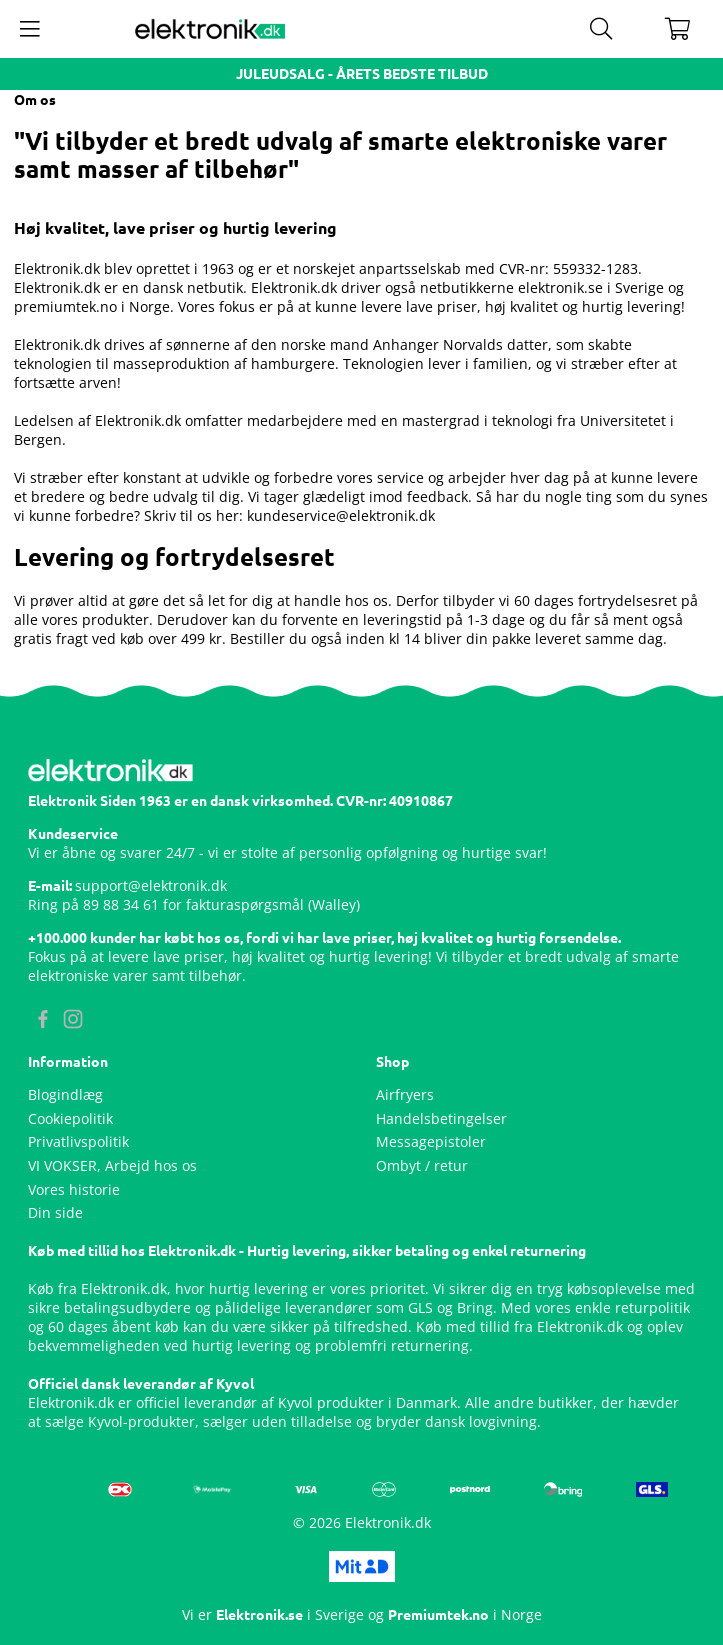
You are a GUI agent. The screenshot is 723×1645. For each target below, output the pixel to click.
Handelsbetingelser (441, 1118)
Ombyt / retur (422, 1165)
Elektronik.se (259, 1615)
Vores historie (74, 1189)
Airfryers (405, 1094)
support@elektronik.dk (151, 885)
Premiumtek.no (438, 1615)
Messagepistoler (431, 1141)
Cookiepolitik (70, 1118)
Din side (55, 1212)
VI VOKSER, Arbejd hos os (112, 1165)
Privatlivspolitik (78, 1141)
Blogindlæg (65, 1094)
